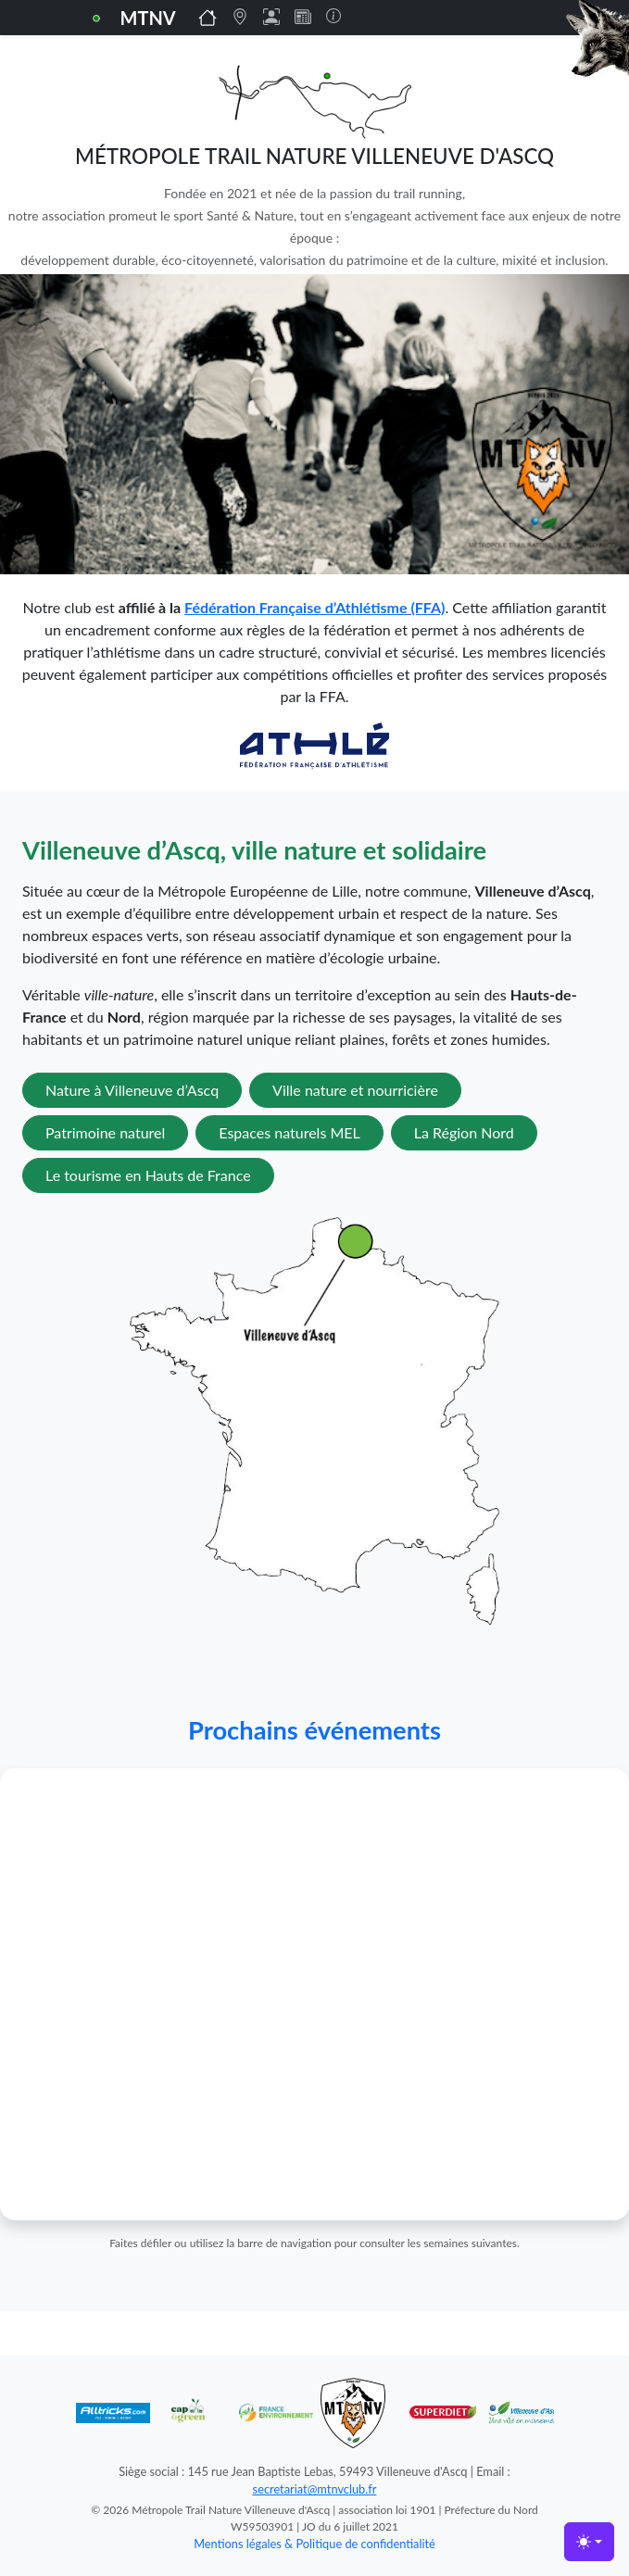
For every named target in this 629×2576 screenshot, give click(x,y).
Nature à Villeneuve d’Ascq (132, 1090)
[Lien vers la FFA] (314, 743)
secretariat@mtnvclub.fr (315, 2489)
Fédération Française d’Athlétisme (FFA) (314, 607)
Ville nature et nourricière (355, 1090)
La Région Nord (464, 1132)
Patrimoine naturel (105, 1132)
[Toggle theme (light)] (589, 2541)
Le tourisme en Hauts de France (148, 1175)
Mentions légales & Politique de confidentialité (314, 2543)
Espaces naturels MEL (289, 1132)
